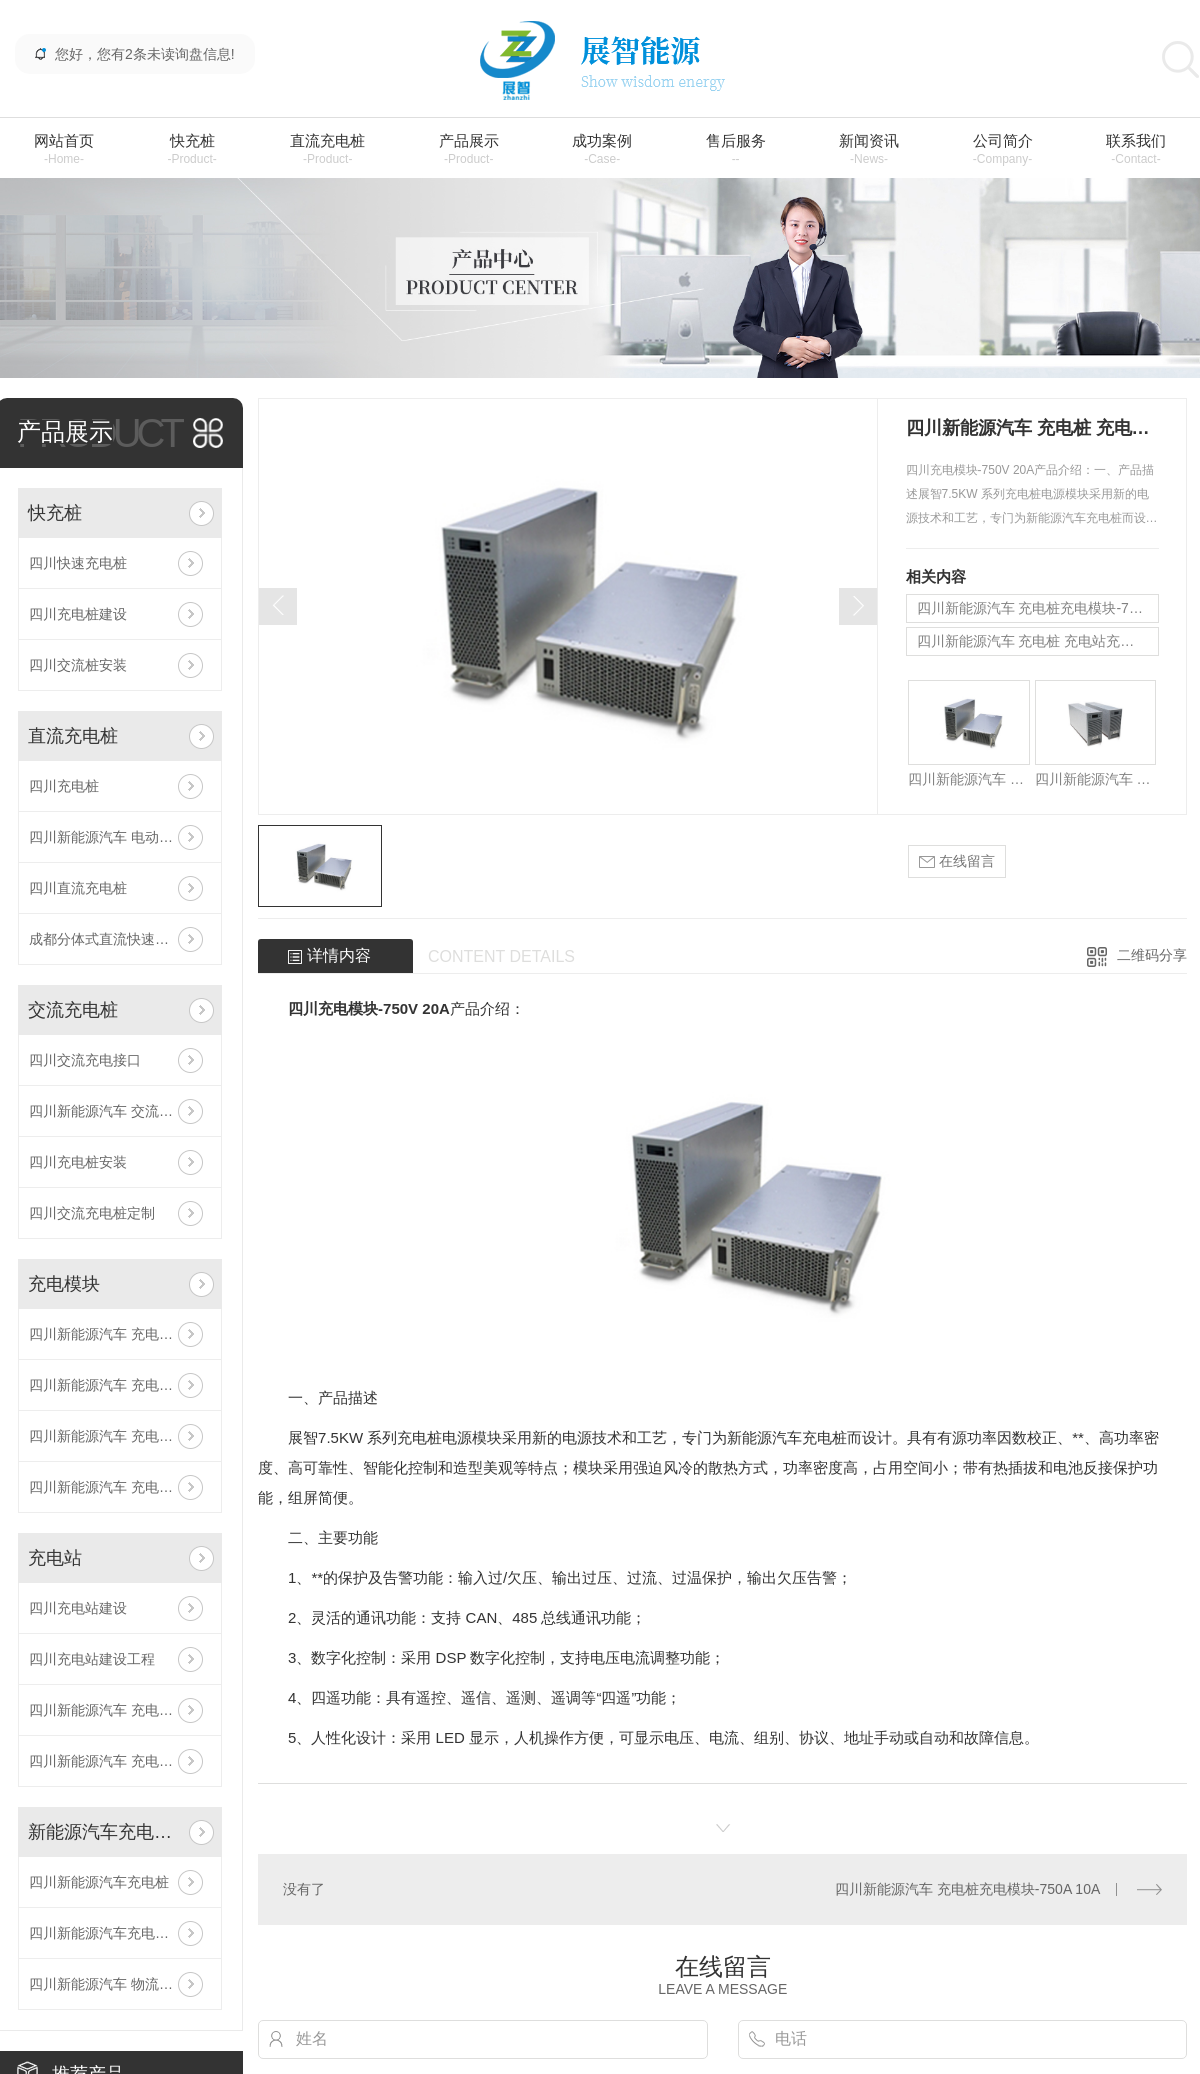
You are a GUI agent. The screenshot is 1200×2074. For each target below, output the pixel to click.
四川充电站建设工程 (92, 1659)
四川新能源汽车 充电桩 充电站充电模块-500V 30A (120, 1436)
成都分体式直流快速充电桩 (113, 939)
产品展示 (469, 149)
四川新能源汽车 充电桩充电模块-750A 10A (120, 1385)
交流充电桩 (73, 1010)
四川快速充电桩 (78, 563)
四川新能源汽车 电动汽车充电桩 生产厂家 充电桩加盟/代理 (120, 837)
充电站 (55, 1558)
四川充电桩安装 (78, 1162)
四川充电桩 (64, 786)
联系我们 (1136, 149)
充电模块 (64, 1284)
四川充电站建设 (78, 1608)
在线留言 (957, 861)
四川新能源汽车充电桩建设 (113, 1933)
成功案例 (602, 149)
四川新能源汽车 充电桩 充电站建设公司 (120, 1710)
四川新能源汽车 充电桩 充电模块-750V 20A (120, 1334)
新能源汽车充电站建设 (104, 1832)
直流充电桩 (327, 149)
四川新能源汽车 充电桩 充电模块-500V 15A (120, 1487)
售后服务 (736, 149)
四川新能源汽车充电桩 (99, 1882)
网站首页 (64, 149)
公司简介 (1003, 149)
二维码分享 (1152, 955)
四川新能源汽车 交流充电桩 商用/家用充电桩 (120, 1111)
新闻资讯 (869, 149)
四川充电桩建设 (78, 614)
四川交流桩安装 (78, 665)
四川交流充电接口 (85, 1060)
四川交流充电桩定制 (92, 1213)
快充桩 (191, 149)
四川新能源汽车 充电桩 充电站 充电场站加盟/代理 (120, 1761)
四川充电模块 (333, 1008)
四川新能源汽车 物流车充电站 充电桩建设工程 (120, 1984)
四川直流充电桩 (78, 888)
